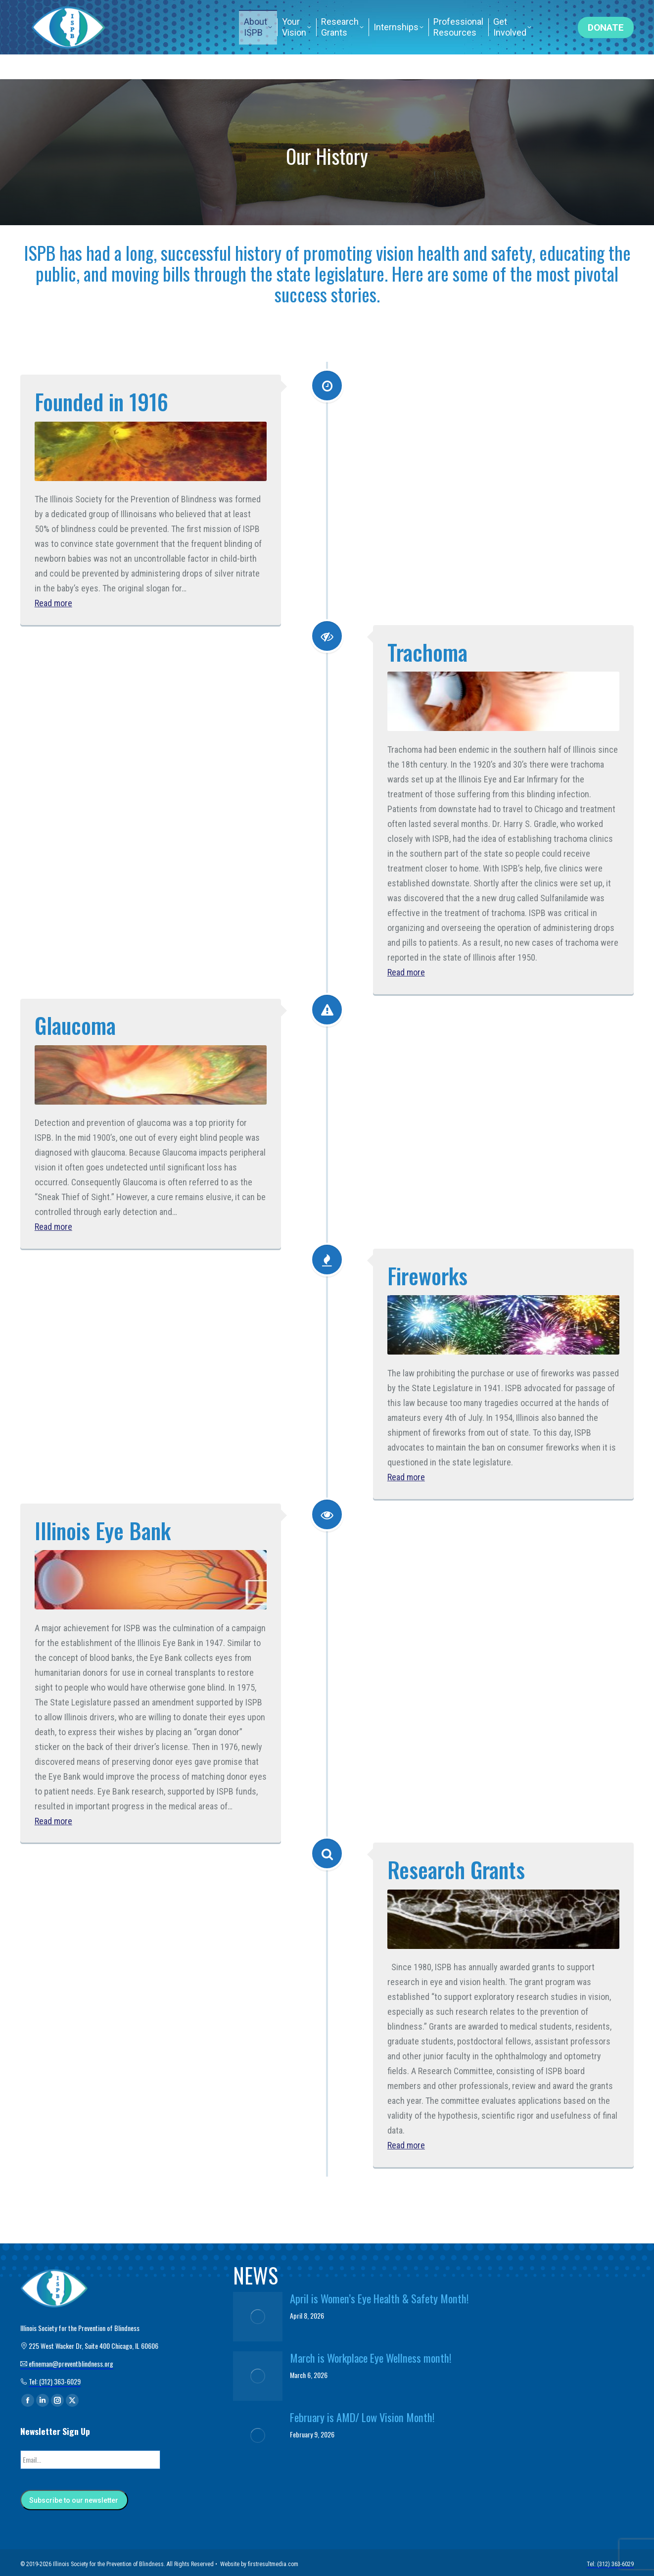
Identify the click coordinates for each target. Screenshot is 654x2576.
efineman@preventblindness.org (265, 12)
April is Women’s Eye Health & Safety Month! (379, 2298)
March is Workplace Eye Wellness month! (371, 2357)
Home (466, 12)
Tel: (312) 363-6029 (529, 12)
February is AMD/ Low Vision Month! (362, 2417)
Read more (53, 603)
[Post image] (257, 2316)
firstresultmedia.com (273, 2561)
